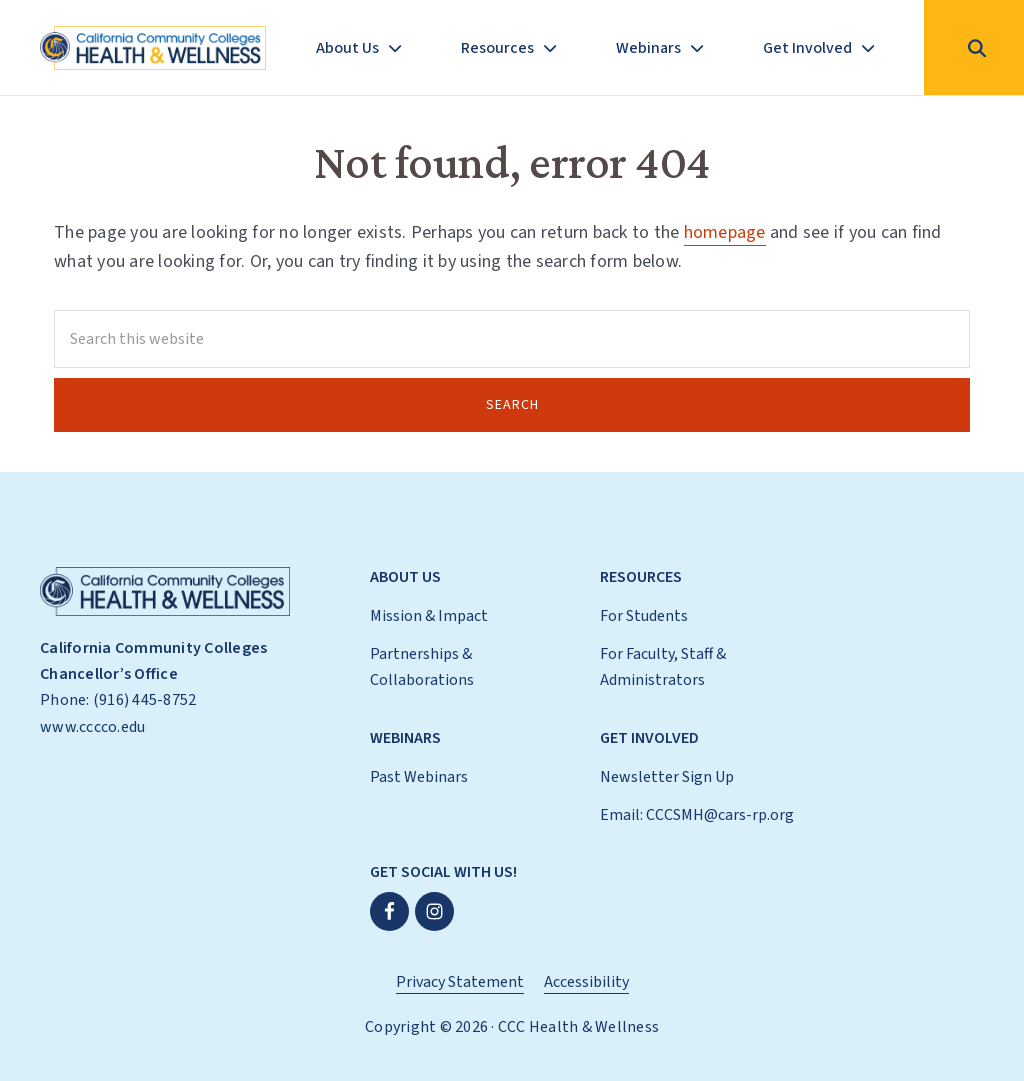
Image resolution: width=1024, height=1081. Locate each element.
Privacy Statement (460, 982)
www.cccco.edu (92, 727)
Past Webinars (419, 777)
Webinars (405, 738)
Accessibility (586, 982)
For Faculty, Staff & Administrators (663, 667)
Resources (641, 577)
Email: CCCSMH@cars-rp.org (697, 815)
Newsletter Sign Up (667, 777)
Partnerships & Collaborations (422, 667)
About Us (405, 577)
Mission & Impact (429, 616)
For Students (644, 616)
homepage (725, 232)
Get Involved (649, 738)
